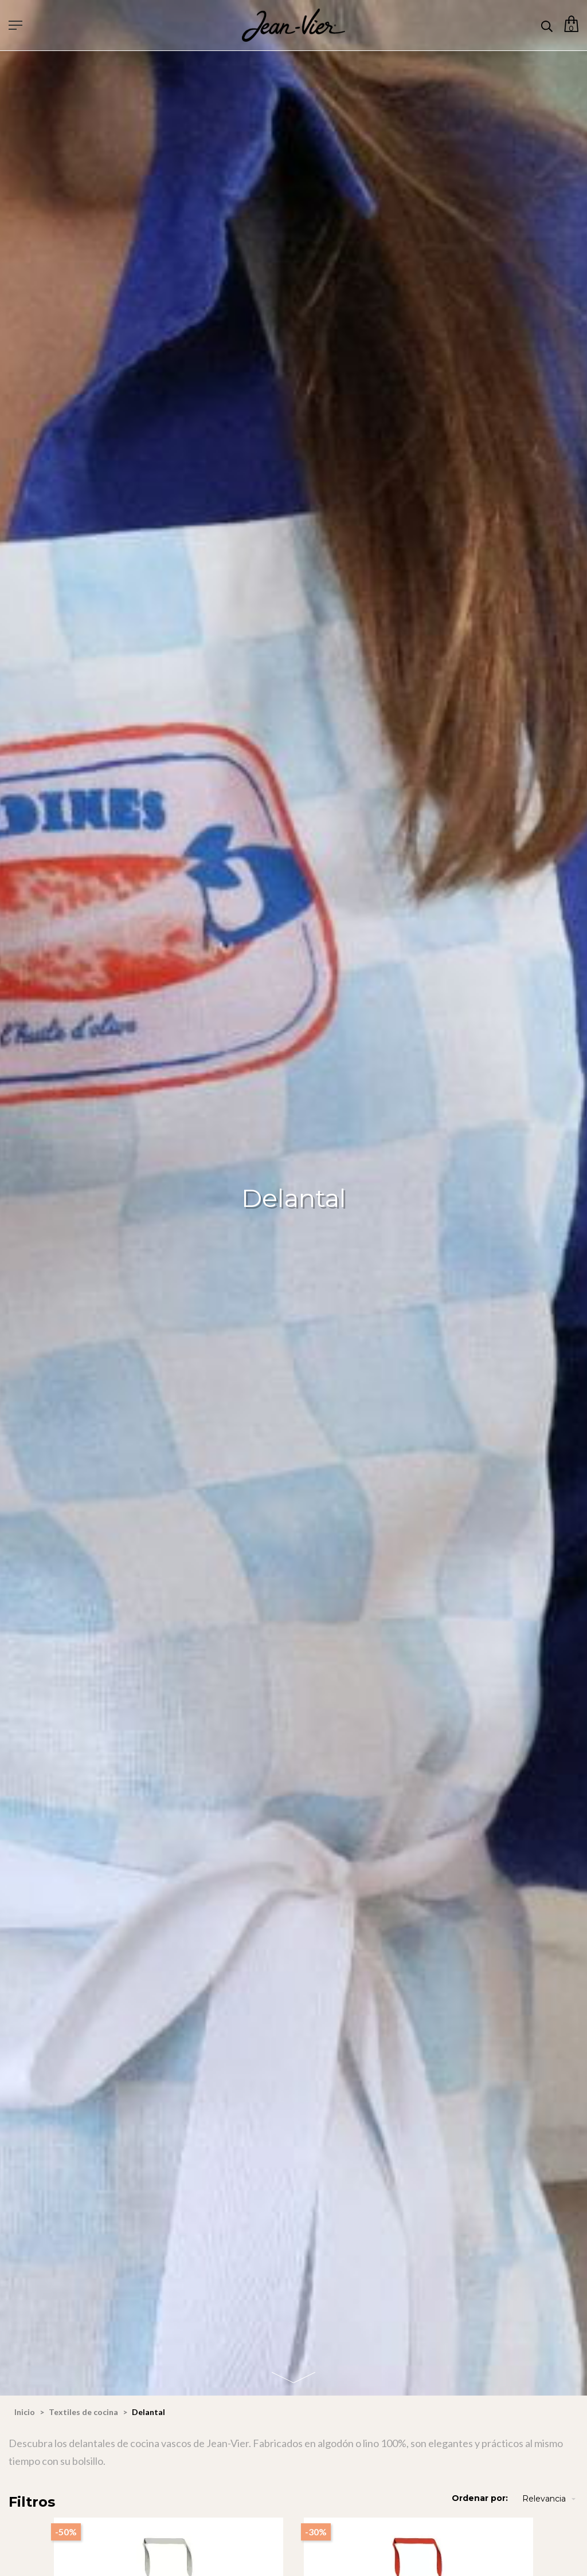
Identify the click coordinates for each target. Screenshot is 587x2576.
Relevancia (550, 2499)
